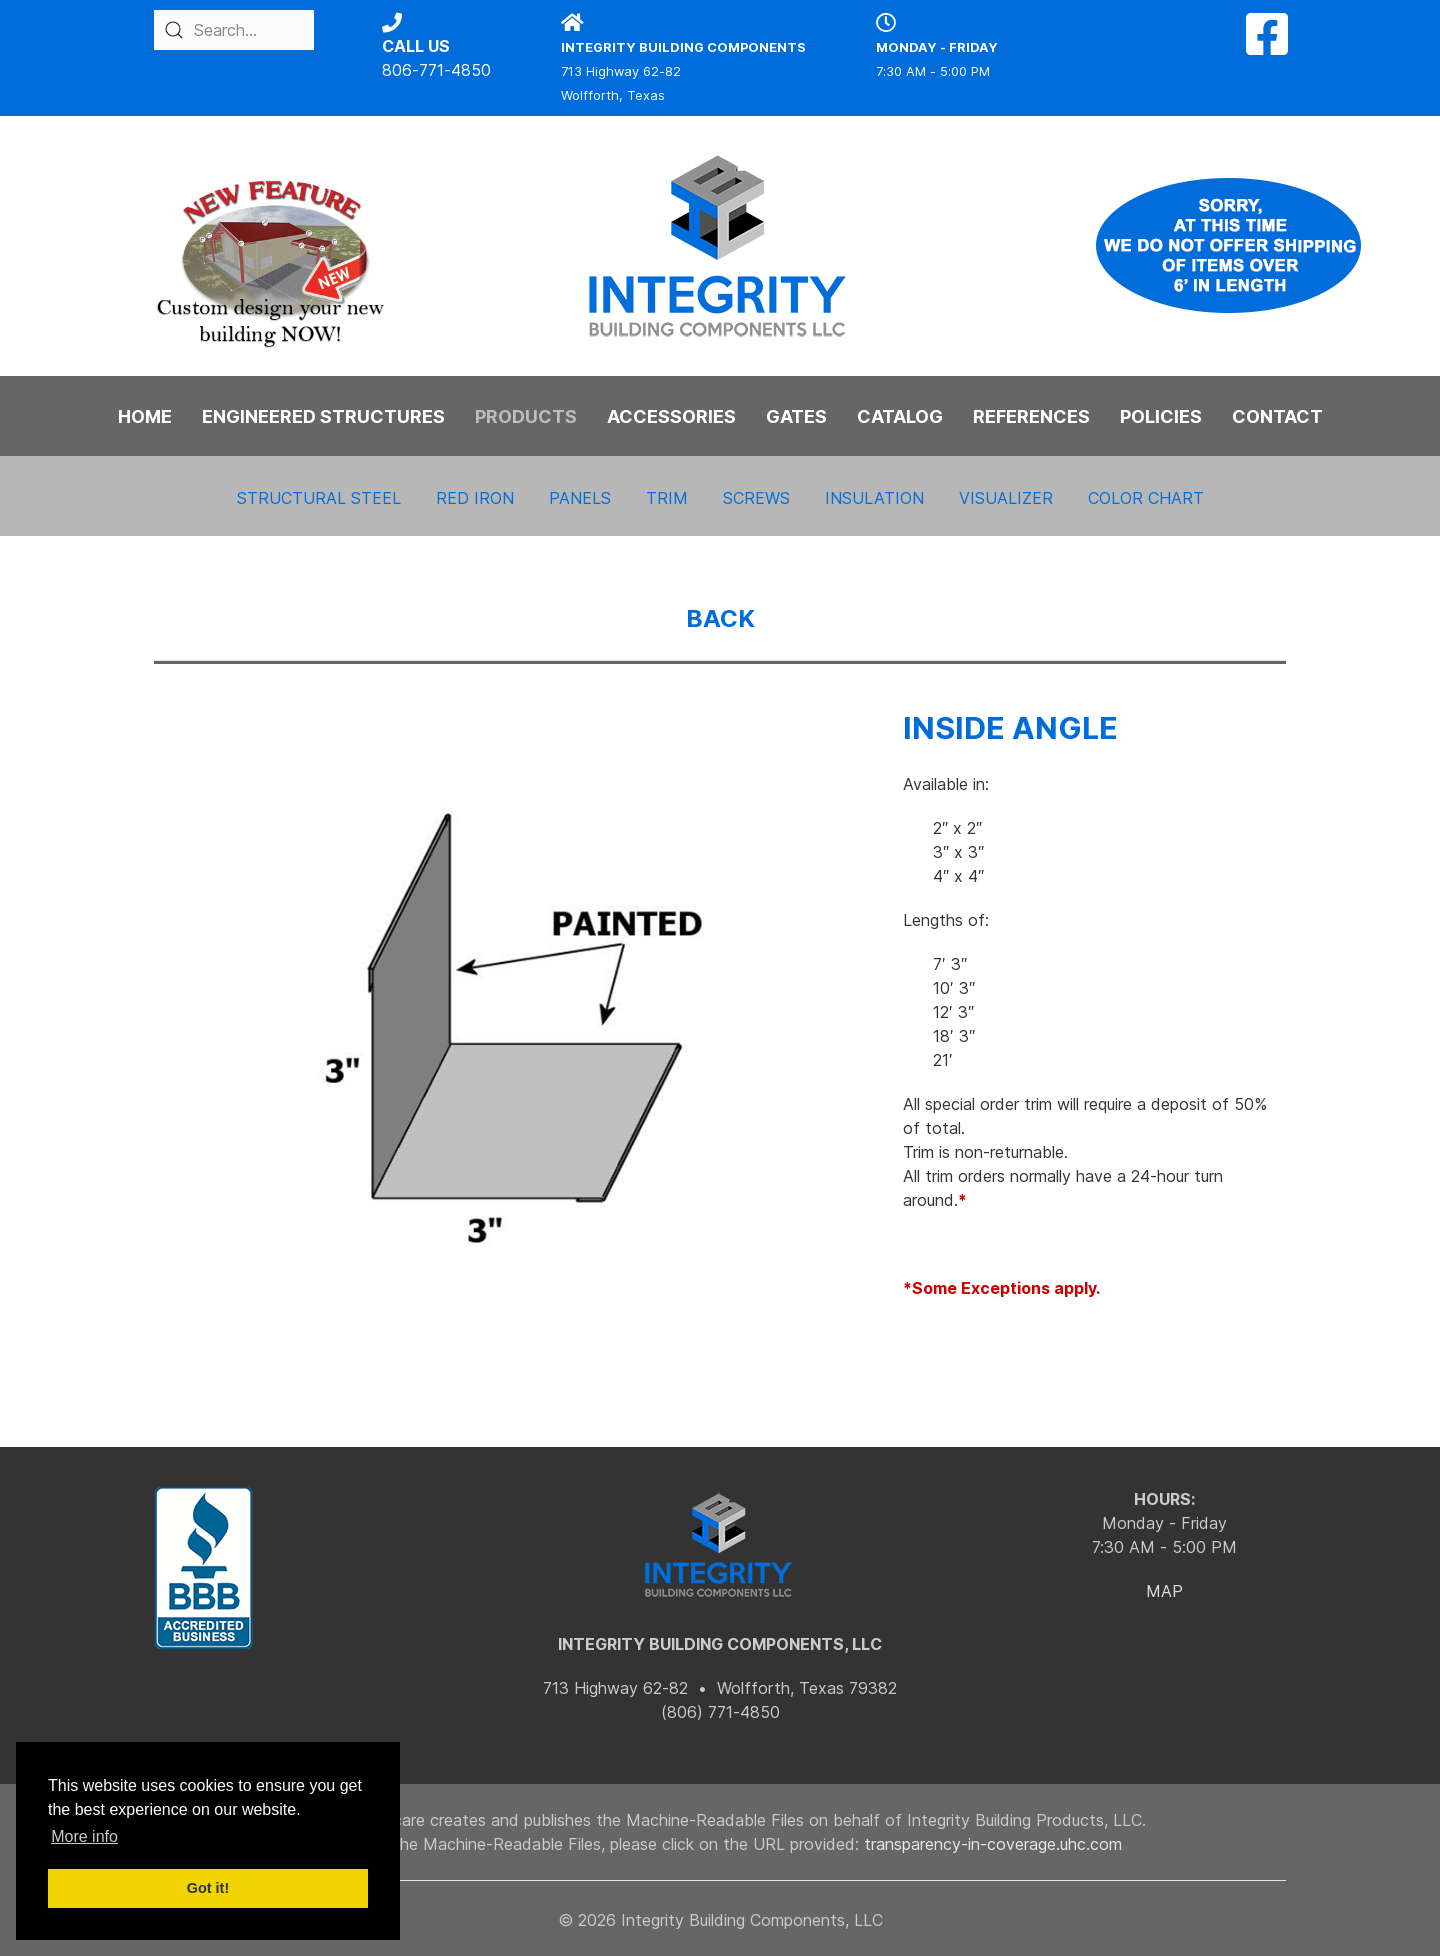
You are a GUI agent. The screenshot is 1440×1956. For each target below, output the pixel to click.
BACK (720, 618)
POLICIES (1161, 416)
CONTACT (1277, 416)
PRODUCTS (526, 416)
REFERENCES (1031, 416)
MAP (1164, 1591)
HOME (145, 416)
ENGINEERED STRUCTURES (323, 416)
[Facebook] (1267, 46)
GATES (796, 416)
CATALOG (900, 416)
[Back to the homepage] (720, 246)
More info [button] (84, 1836)
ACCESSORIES (671, 416)
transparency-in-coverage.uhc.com (993, 1844)
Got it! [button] (208, 1888)
